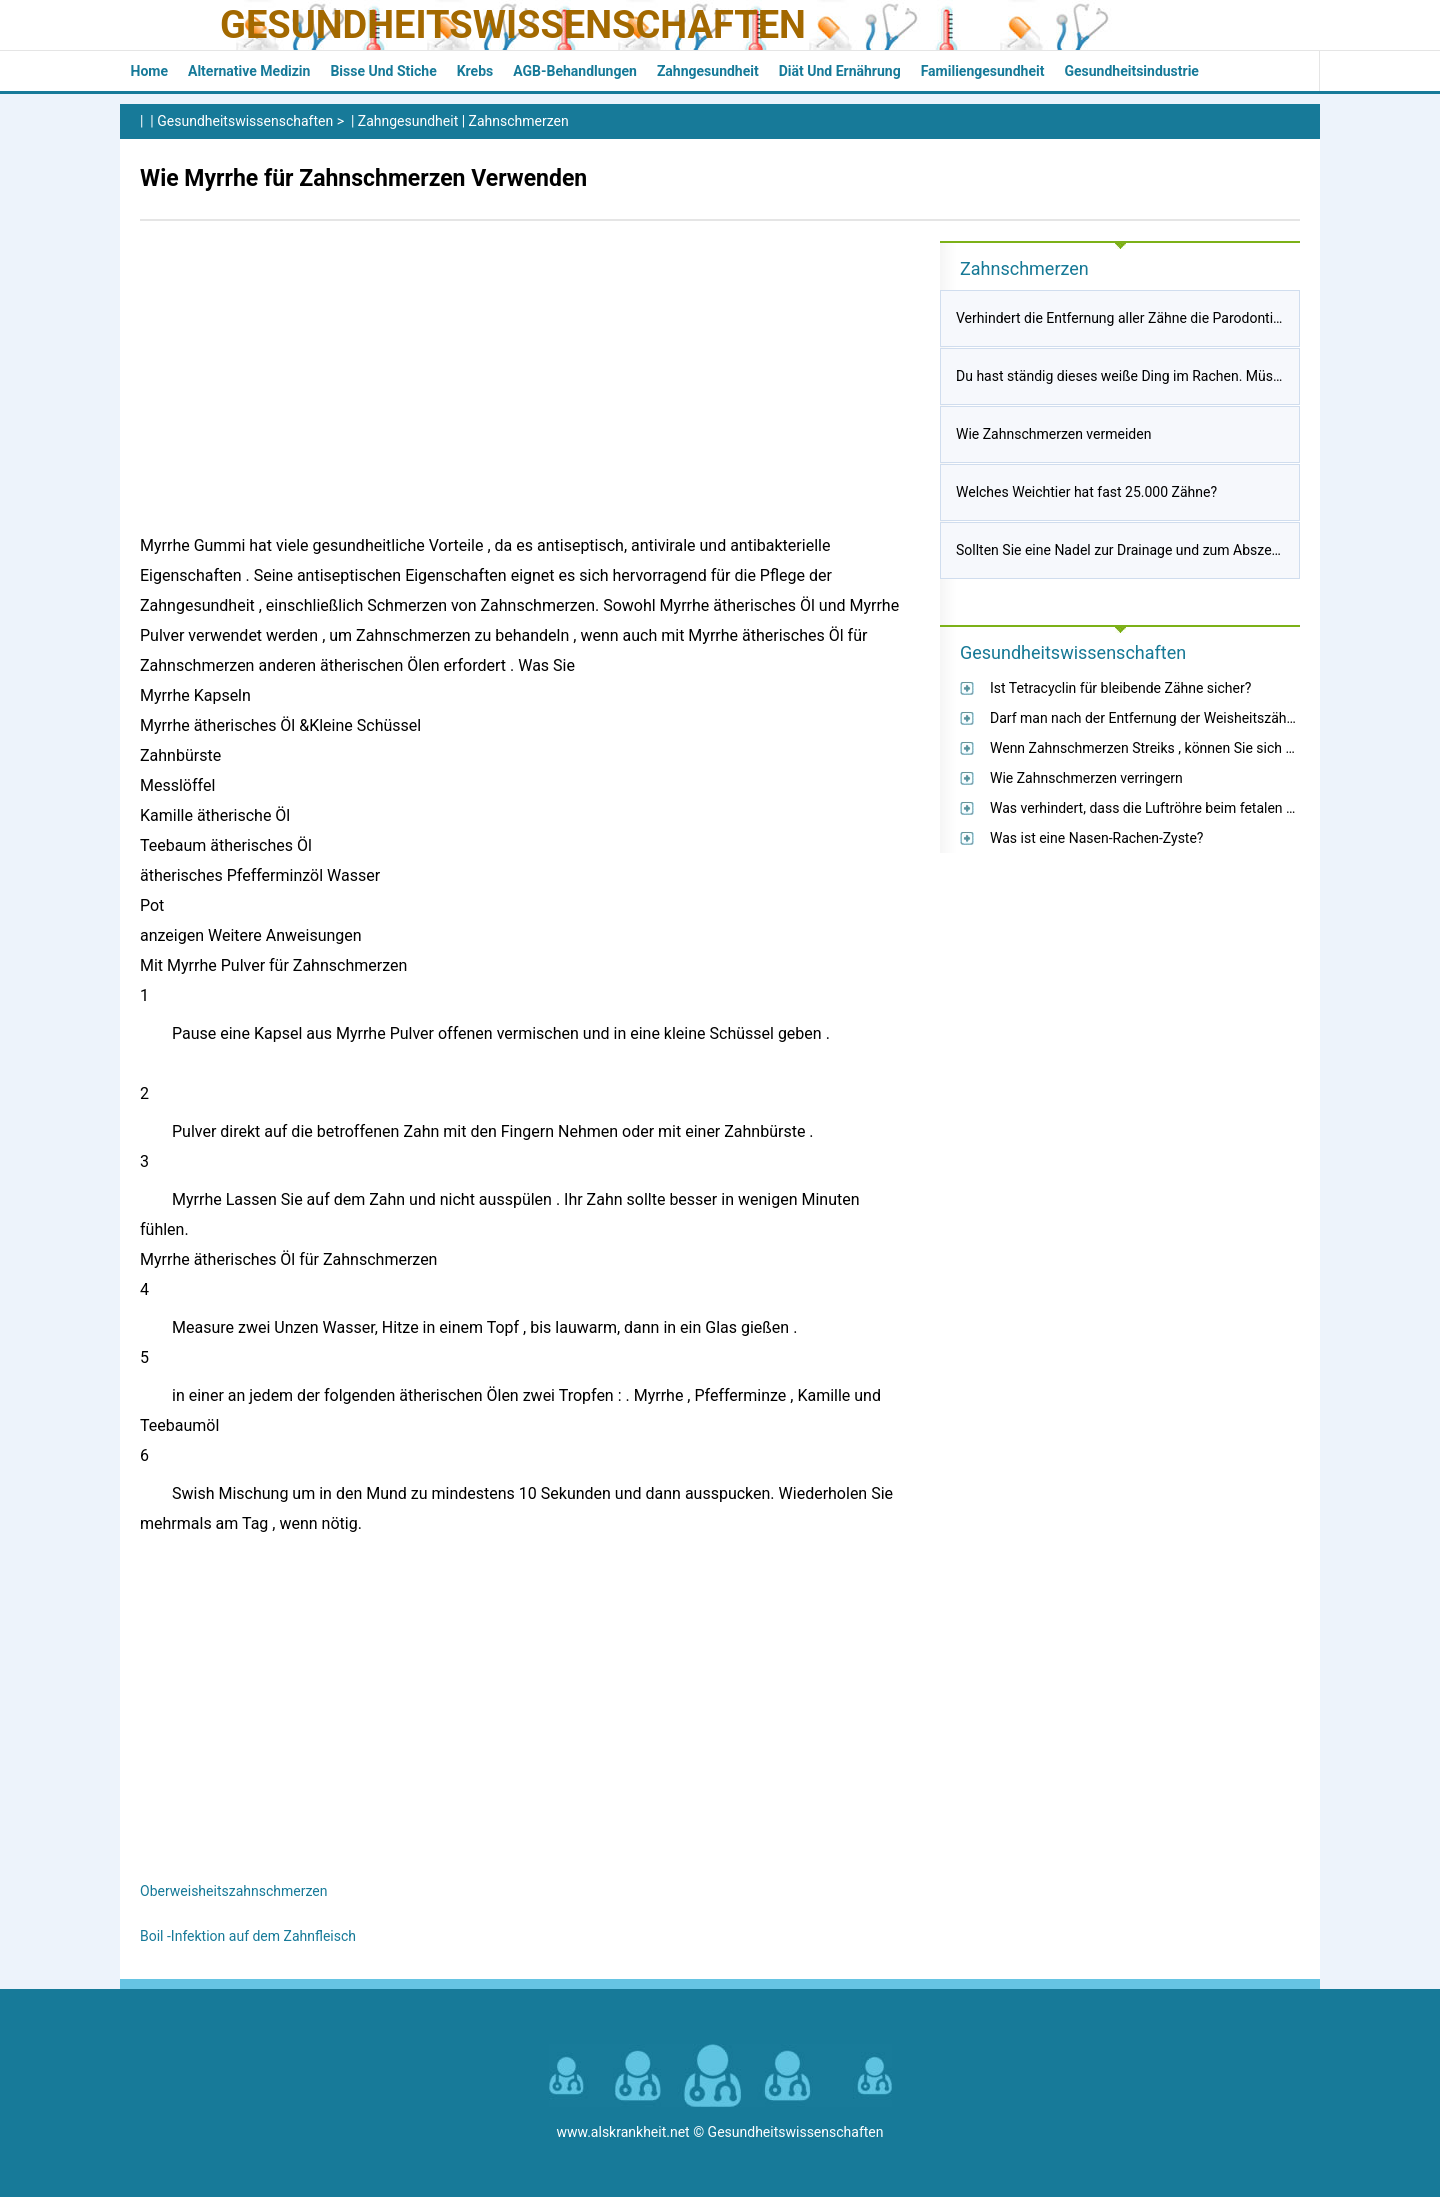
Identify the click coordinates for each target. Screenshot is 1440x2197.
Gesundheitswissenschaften (513, 25)
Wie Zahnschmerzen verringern (1086, 778)
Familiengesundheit (983, 71)
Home (149, 71)
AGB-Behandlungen (575, 71)
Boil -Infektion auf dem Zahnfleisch (248, 1936)
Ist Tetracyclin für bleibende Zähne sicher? (1120, 688)
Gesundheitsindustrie (1131, 71)
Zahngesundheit (708, 71)
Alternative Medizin (249, 71)
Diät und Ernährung (840, 71)
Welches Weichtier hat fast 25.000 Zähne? (1086, 492)
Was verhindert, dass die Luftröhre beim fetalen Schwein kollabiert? (1198, 808)
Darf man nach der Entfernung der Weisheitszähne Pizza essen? (1188, 718)
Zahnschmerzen (519, 121)
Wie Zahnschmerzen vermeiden (1053, 434)
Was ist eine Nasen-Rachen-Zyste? (1096, 838)
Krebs (475, 71)
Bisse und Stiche (383, 71)
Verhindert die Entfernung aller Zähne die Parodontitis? (1125, 318)
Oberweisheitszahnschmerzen (233, 1891)
